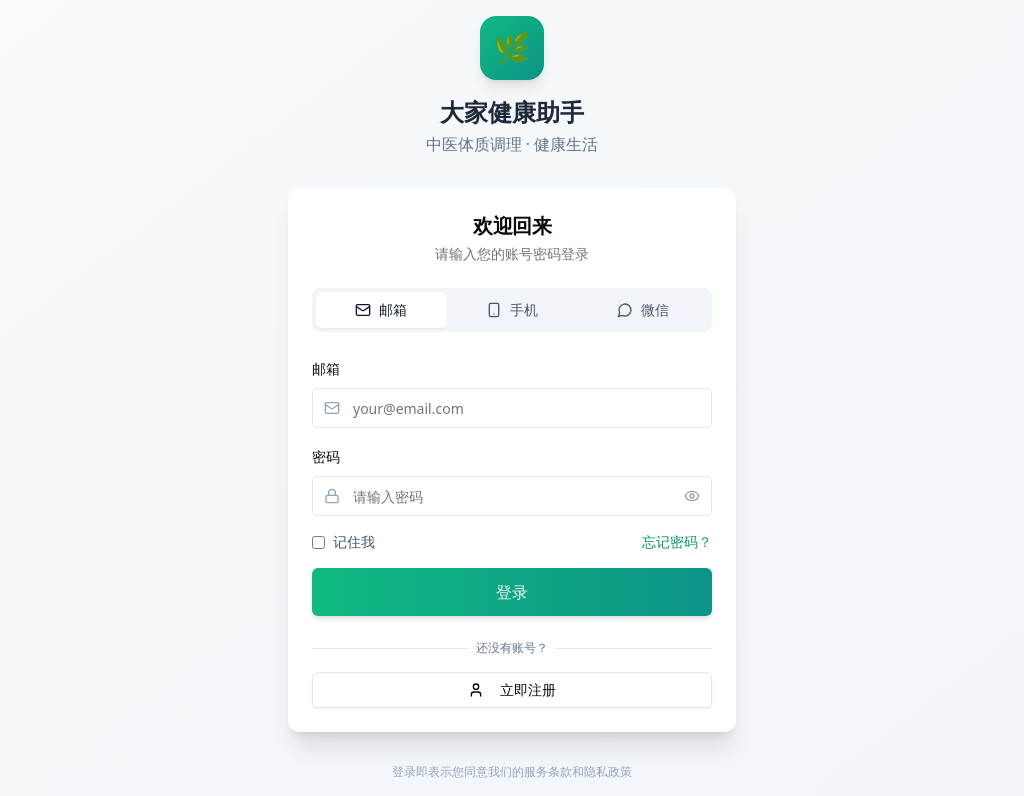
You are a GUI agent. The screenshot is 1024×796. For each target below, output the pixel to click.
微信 (643, 309)
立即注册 (512, 689)
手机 (512, 309)
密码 (326, 456)
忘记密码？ (677, 541)
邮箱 (381, 309)
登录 (512, 592)
